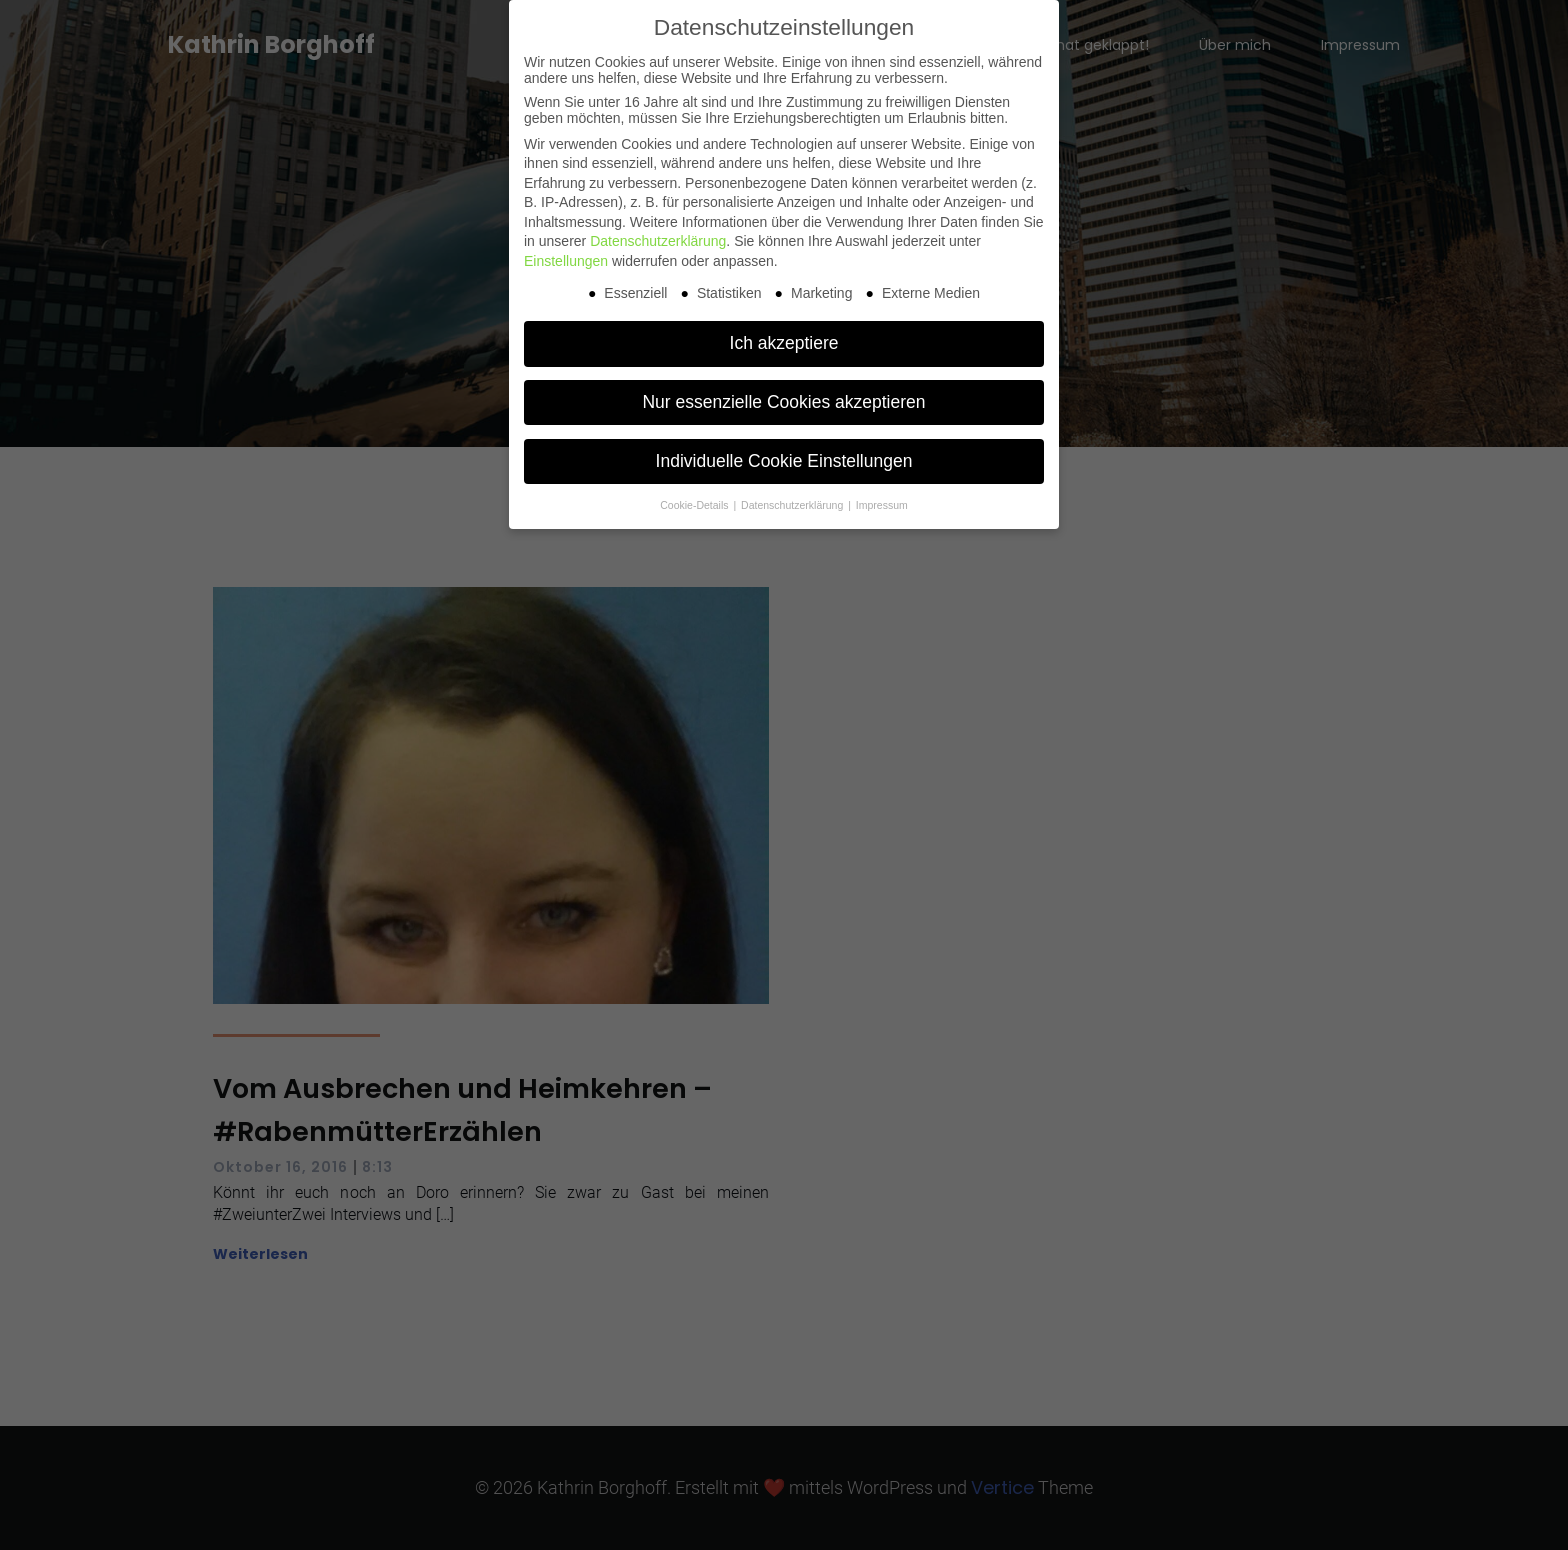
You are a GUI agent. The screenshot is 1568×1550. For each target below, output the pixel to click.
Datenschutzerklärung (658, 241)
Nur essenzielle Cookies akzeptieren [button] (783, 402)
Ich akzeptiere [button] (784, 343)
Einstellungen (566, 261)
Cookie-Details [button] (695, 505)
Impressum (882, 505)
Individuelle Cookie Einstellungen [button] (784, 461)
